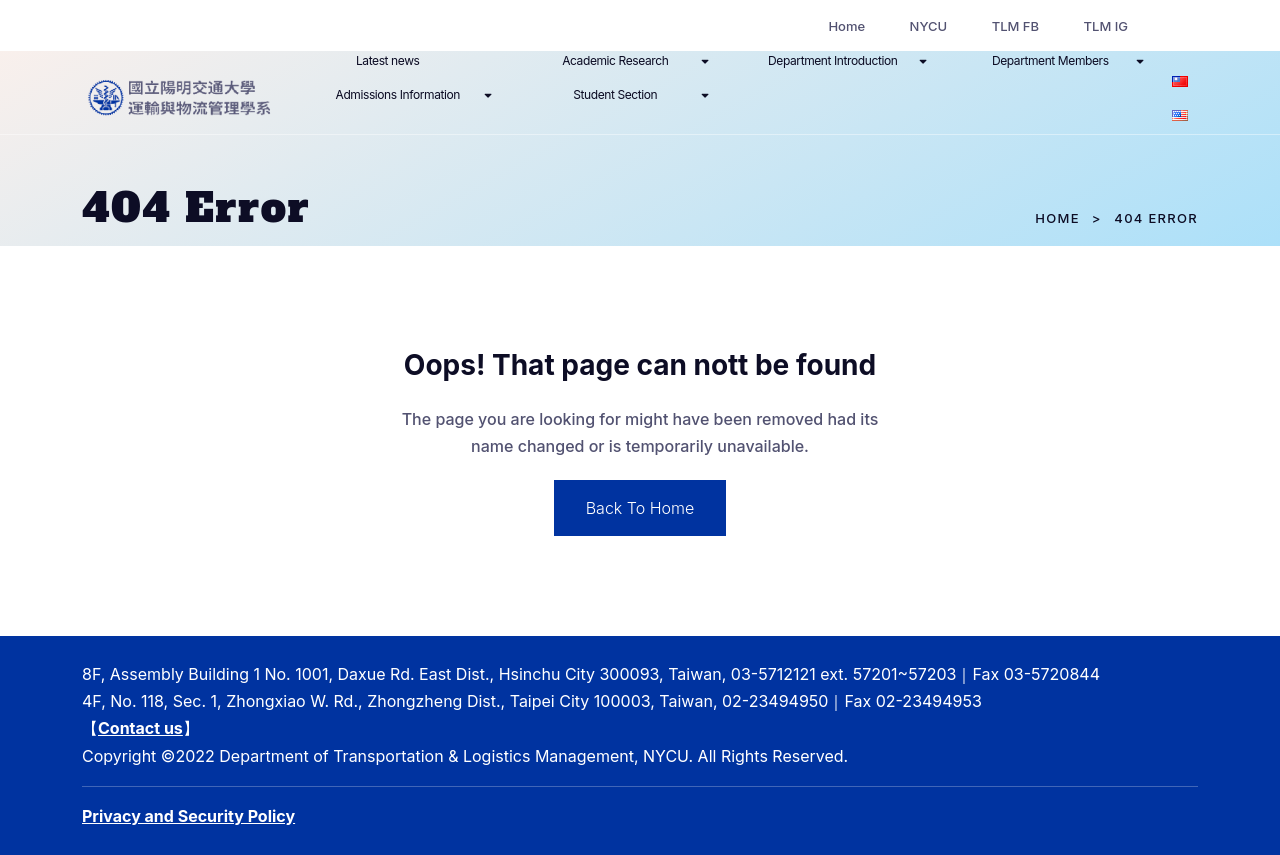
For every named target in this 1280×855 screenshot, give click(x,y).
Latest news (388, 60)
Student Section (615, 94)
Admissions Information (398, 94)
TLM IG (1106, 26)
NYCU (929, 26)
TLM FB (1015, 26)
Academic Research (615, 60)
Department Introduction (832, 60)
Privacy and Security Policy (188, 816)
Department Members (1050, 60)
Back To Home (640, 508)
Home (846, 26)
